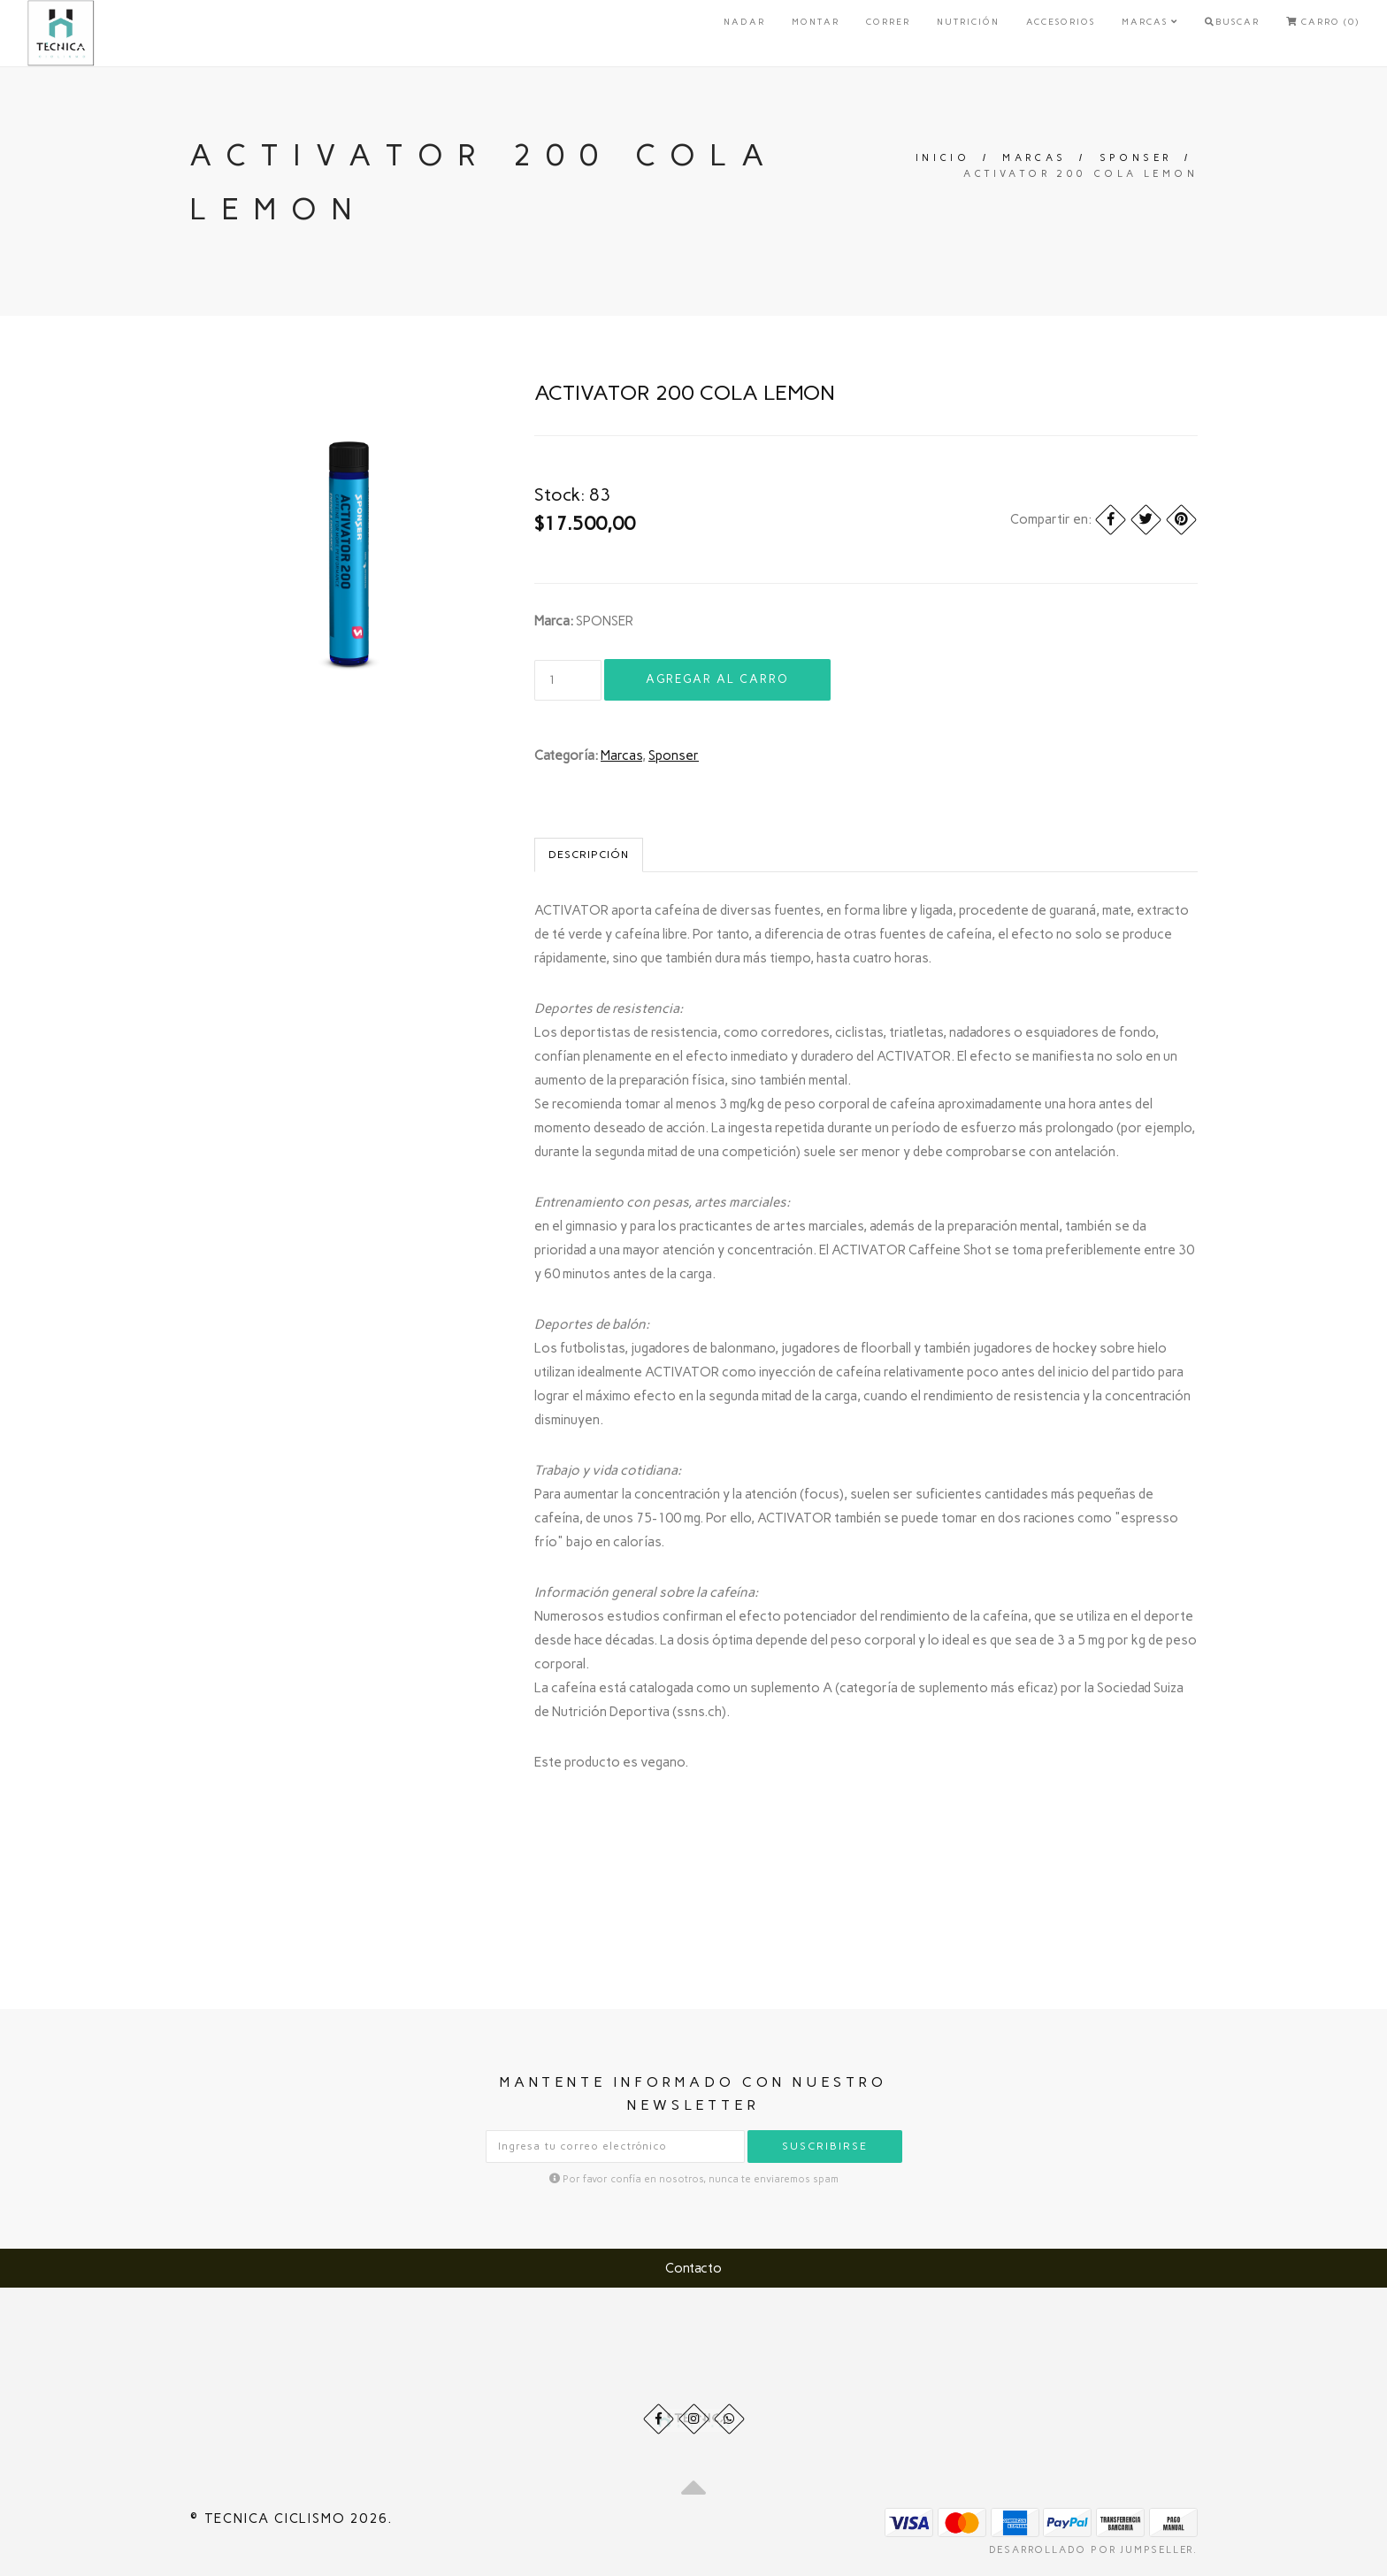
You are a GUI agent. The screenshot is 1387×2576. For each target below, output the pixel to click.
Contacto (693, 2268)
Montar (815, 21)
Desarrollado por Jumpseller (1091, 2550)
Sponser (1136, 158)
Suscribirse (825, 2146)
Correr (888, 21)
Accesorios (1060, 21)
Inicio (942, 158)
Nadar (744, 21)
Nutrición (968, 21)
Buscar (1232, 21)
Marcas (1150, 21)
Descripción (588, 854)
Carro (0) (1323, 21)
